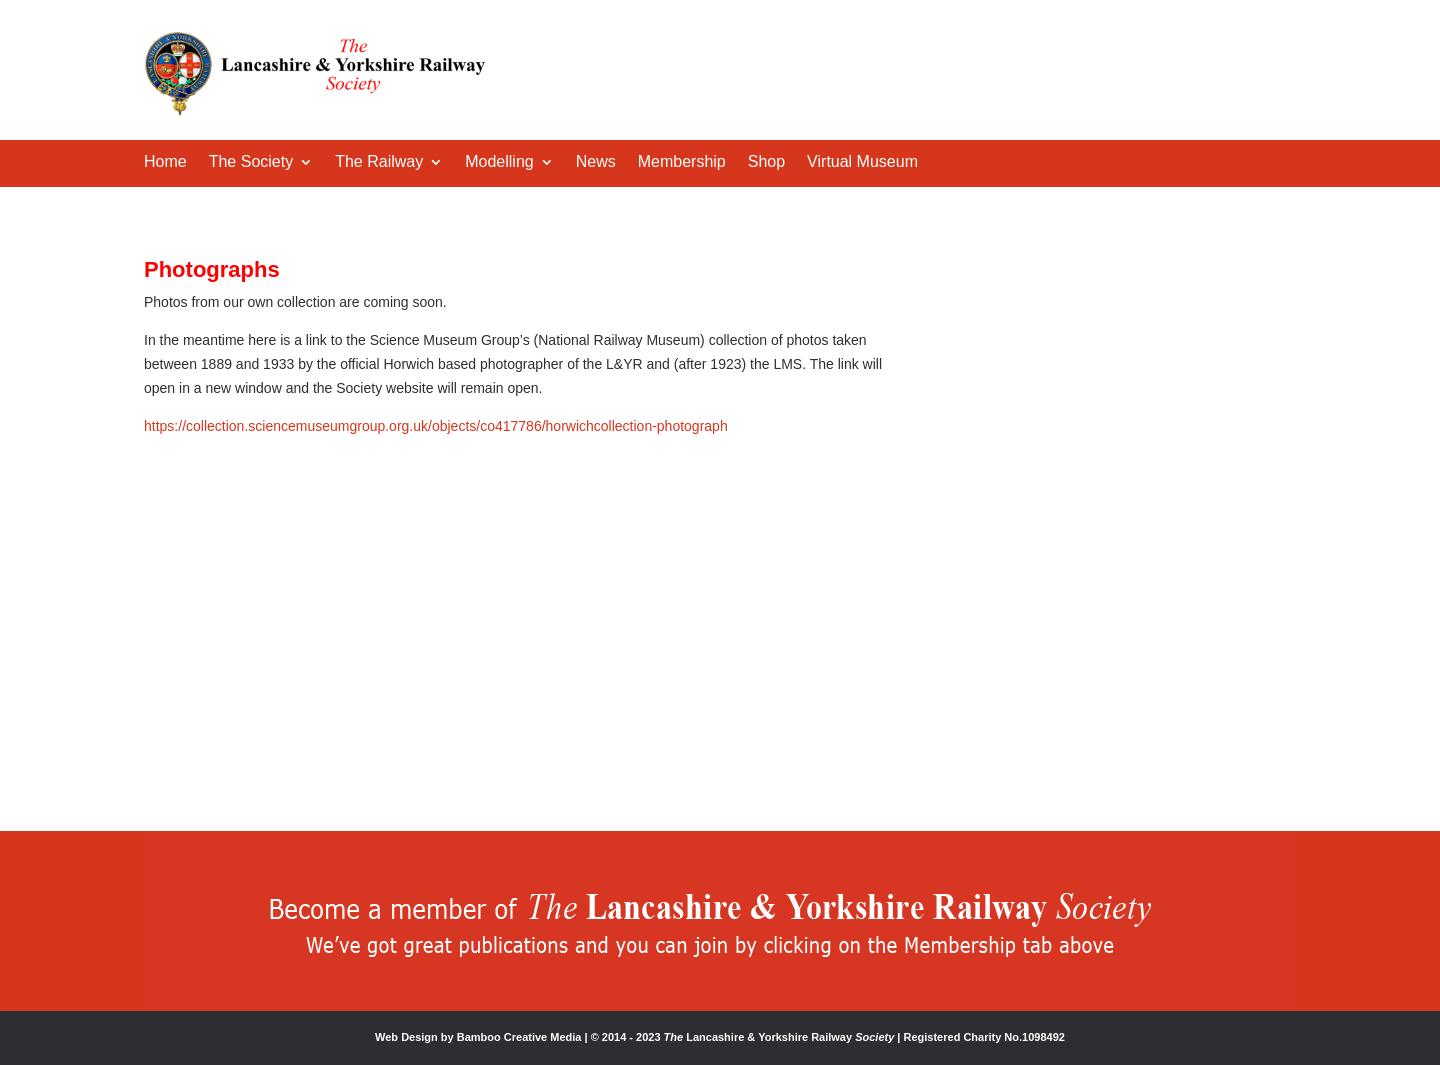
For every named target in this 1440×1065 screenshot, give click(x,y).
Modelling (499, 162)
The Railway (379, 162)
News (596, 162)
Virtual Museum (862, 162)
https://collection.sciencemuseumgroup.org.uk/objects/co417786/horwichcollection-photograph (436, 426)
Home (165, 162)
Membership (682, 162)
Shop (766, 162)
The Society (251, 162)
